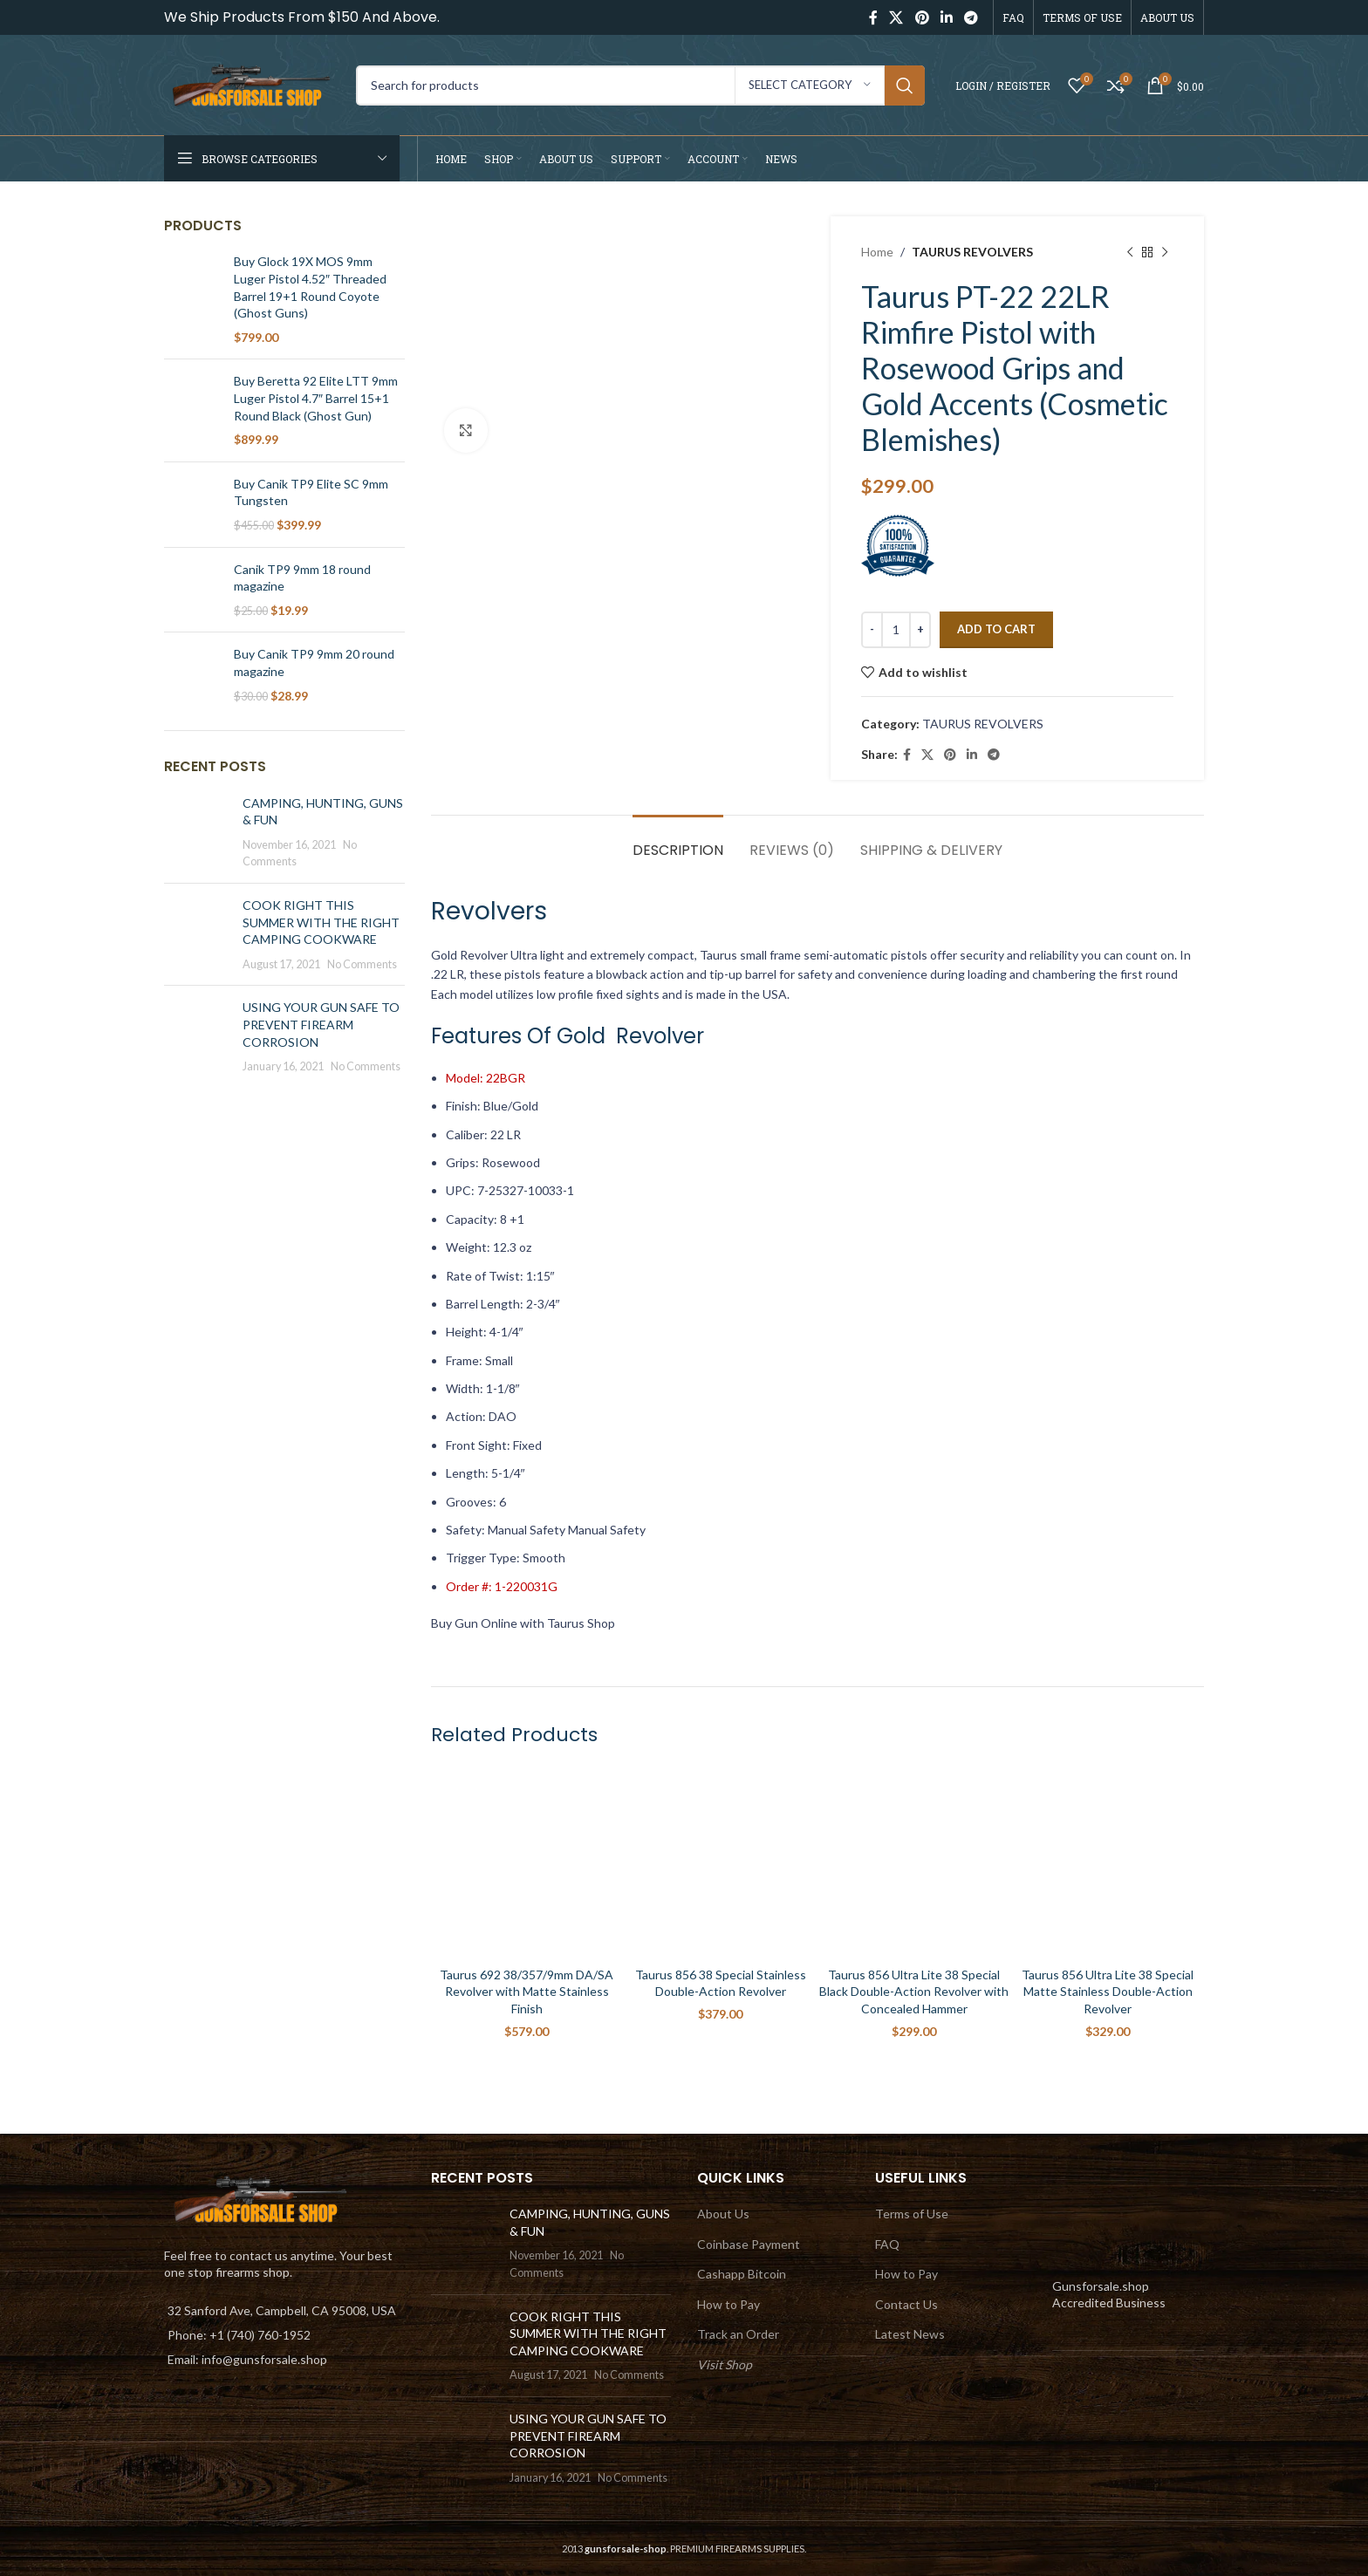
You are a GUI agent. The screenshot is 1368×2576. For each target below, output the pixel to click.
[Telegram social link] (971, 17)
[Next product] (1164, 252)
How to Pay (728, 2304)
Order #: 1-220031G (501, 1586)
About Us (723, 2213)
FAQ (887, 2244)
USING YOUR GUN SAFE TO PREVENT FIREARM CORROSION (321, 1024)
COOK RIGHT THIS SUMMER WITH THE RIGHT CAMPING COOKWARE (321, 922)
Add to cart (996, 629)
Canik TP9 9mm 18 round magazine (302, 578)
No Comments (362, 964)
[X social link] (896, 17)
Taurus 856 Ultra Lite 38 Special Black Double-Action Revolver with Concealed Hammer (914, 1991)
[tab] (678, 841)
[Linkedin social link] (946, 17)
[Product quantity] (896, 630)
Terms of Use (911, 2213)
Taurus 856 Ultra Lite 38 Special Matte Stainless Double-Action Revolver (1108, 1991)
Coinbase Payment (748, 2244)
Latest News (910, 2334)
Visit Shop (724, 2364)
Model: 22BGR (485, 1077)
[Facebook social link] (873, 17)
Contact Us (906, 2304)
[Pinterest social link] (921, 17)
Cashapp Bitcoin (741, 2273)
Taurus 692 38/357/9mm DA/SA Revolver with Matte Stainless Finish (526, 1991)
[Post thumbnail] (196, 832)
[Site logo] (251, 83)
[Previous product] (1130, 252)
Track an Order (738, 2334)
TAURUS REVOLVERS (972, 251)
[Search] (640, 85)
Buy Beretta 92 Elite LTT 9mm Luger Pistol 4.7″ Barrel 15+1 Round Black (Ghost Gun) (316, 397)
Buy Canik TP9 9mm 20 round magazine (314, 662)
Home (877, 251)
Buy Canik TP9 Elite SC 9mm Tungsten (311, 492)
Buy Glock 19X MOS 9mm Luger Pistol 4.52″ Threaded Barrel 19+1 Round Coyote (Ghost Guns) (310, 287)
